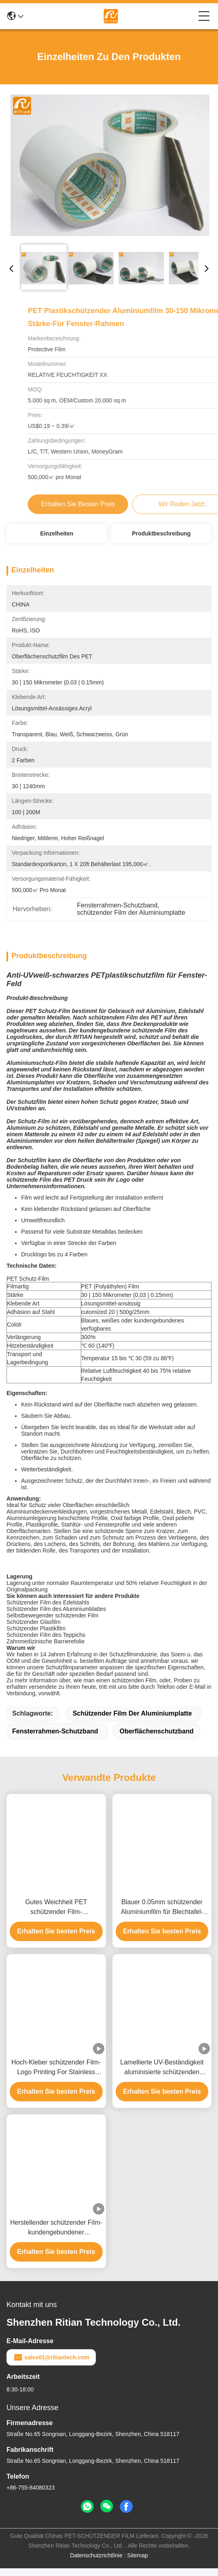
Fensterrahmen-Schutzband (55, 1738)
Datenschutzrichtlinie (96, 2563)
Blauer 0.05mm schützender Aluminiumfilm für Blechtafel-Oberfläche (162, 1915)
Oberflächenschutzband (156, 1738)
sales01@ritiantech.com (51, 2365)
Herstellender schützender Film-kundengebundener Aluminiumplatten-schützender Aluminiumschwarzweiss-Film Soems (56, 2236)
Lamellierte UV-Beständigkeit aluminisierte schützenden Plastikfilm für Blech (161, 2075)
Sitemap (137, 2563)
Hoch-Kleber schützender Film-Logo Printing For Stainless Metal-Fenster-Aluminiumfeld (56, 2075)
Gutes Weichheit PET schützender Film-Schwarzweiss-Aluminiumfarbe (56, 1915)
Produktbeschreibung (161, 533)
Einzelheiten (56, 533)
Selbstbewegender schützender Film (52, 1623)
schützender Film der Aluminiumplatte (132, 1721)
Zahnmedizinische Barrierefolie (45, 1649)
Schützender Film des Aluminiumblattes (56, 1616)
